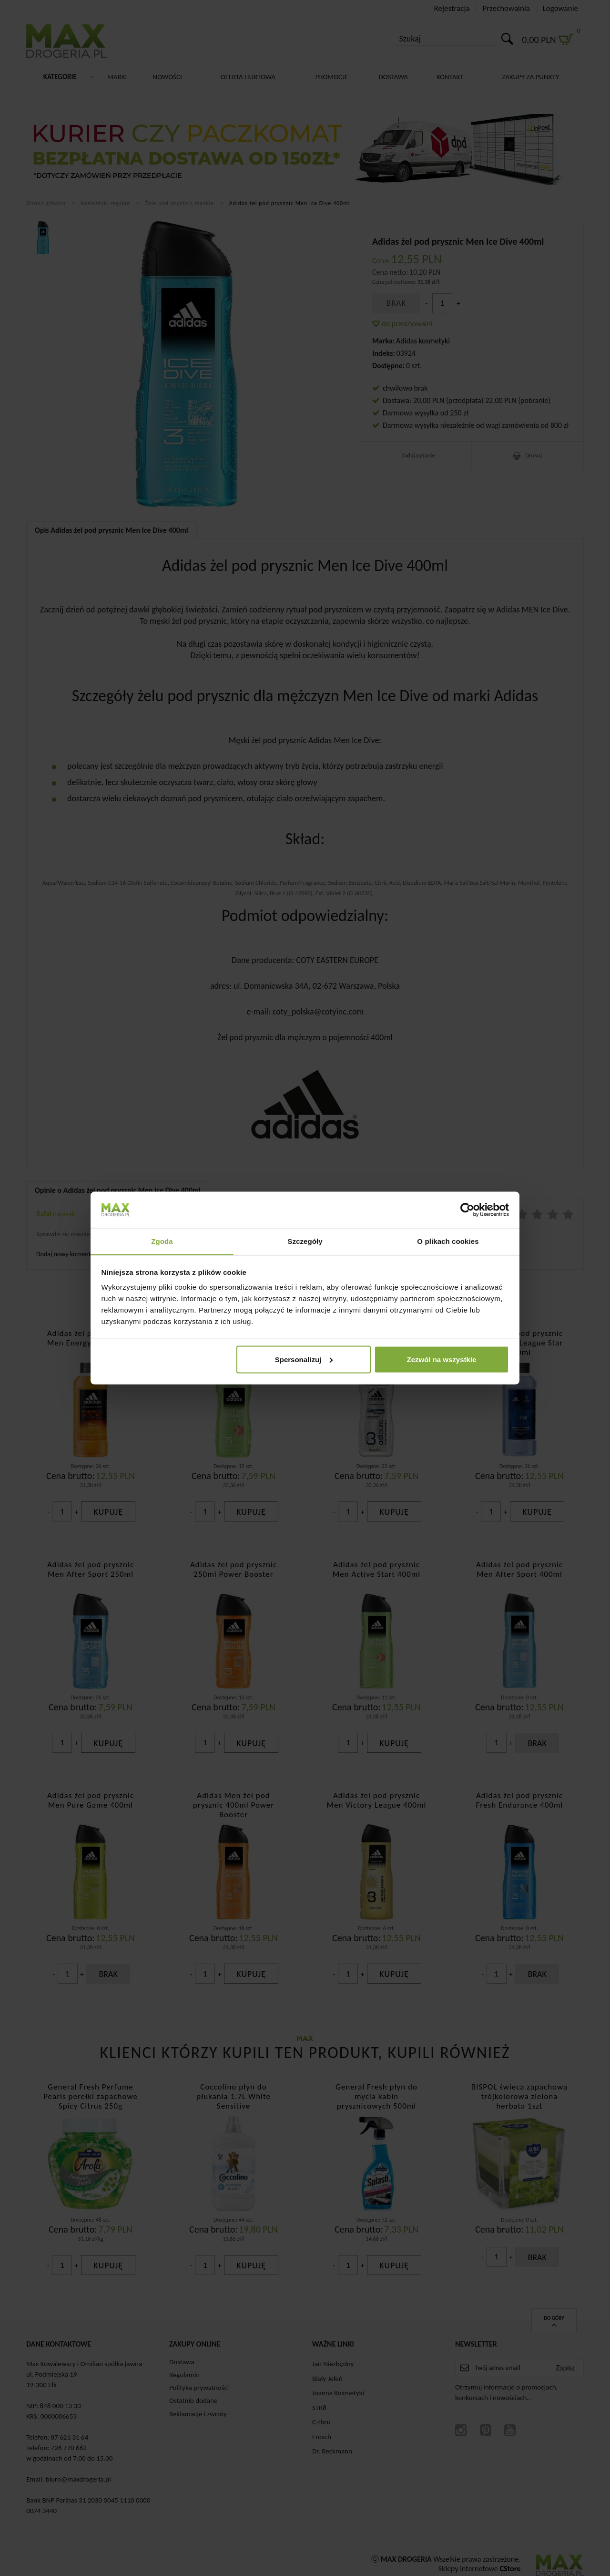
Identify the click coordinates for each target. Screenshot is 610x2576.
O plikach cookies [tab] (447, 1241)
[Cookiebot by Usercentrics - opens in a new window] (467, 1209)
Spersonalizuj (304, 1359)
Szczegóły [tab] (304, 1241)
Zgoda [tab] (162, 1241)
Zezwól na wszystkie (441, 1359)
